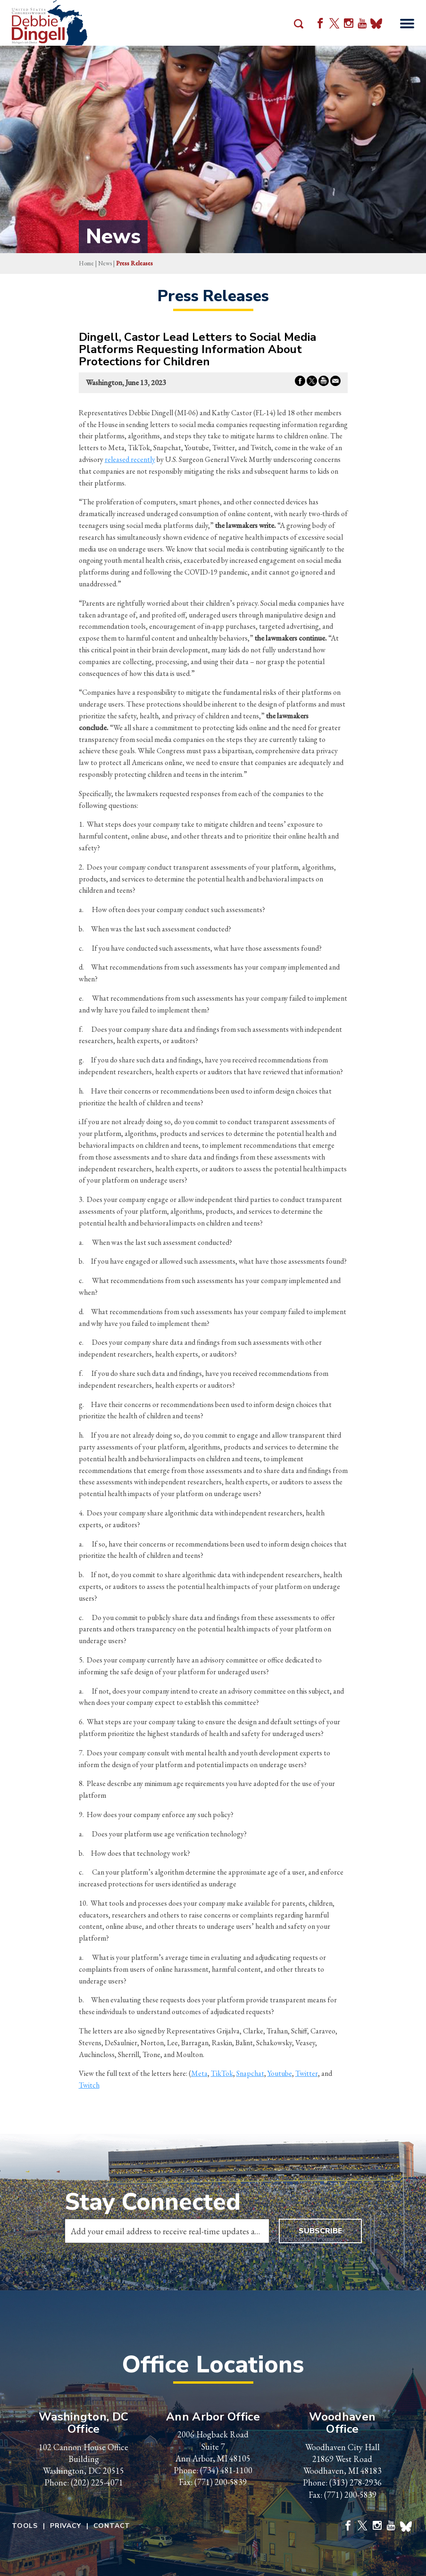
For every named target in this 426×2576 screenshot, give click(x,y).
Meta (199, 2073)
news (105, 263)
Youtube (279, 2073)
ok (229, 2073)
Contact (112, 2526)
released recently (130, 459)
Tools (25, 2526)
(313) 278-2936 (355, 2482)
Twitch (89, 2085)
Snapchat (250, 2073)
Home (86, 263)
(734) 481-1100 (226, 2470)
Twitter (306, 2073)
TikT (218, 2073)
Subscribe (320, 2231)
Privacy (65, 2526)
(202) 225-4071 (97, 2482)
